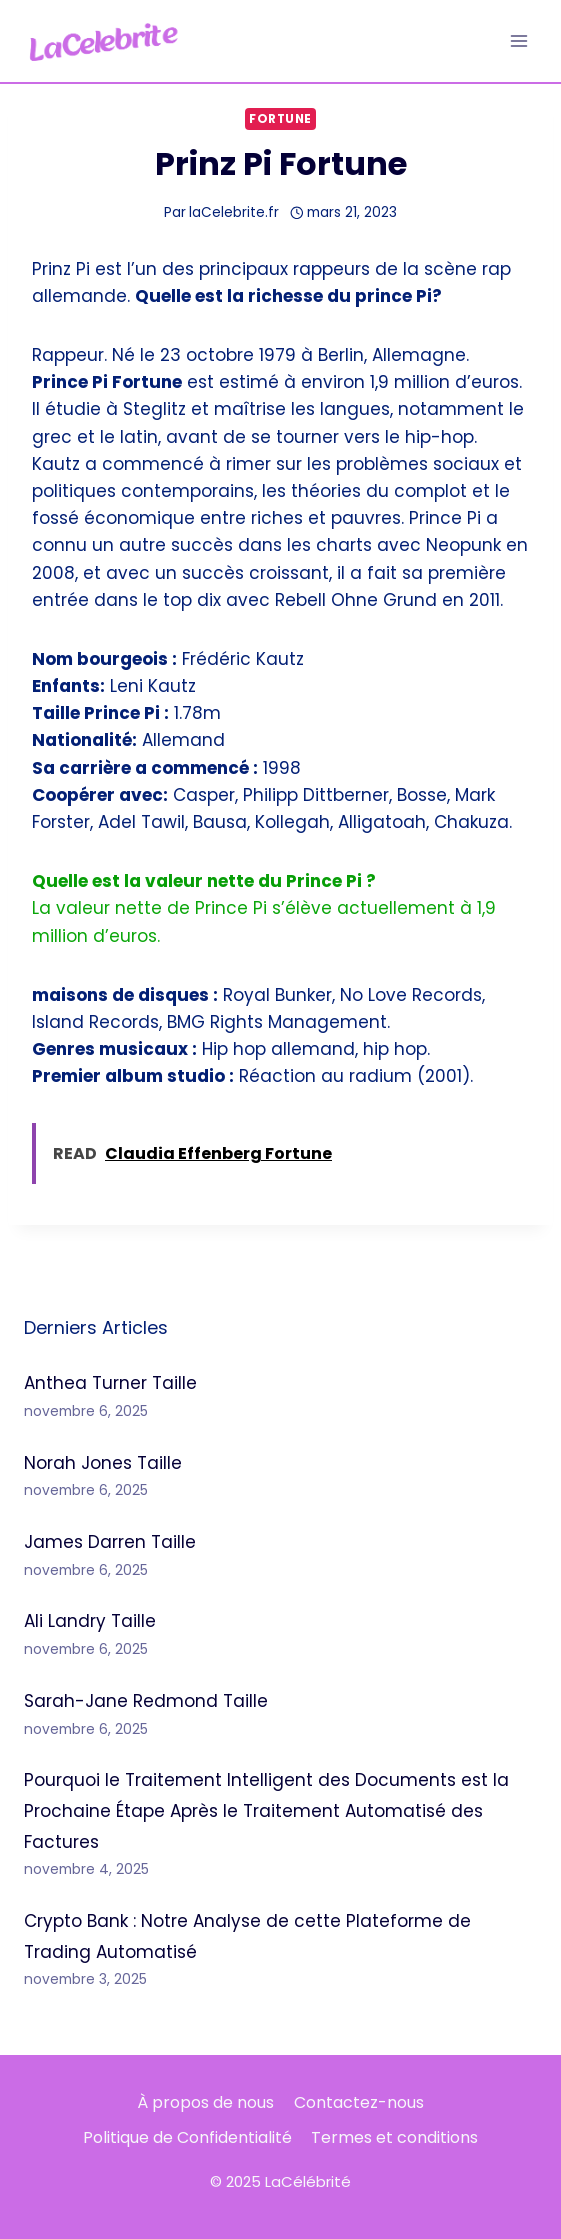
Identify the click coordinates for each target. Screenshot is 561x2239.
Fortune (280, 119)
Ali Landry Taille (90, 1621)
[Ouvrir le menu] (518, 40)
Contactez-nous (359, 2102)
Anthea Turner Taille (110, 1383)
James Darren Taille (110, 1542)
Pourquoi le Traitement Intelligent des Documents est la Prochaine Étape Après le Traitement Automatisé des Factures (266, 1810)
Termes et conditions (394, 2137)
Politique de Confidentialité (187, 2137)
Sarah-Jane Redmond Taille (146, 1701)
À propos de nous (205, 2102)
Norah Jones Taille (103, 1463)
